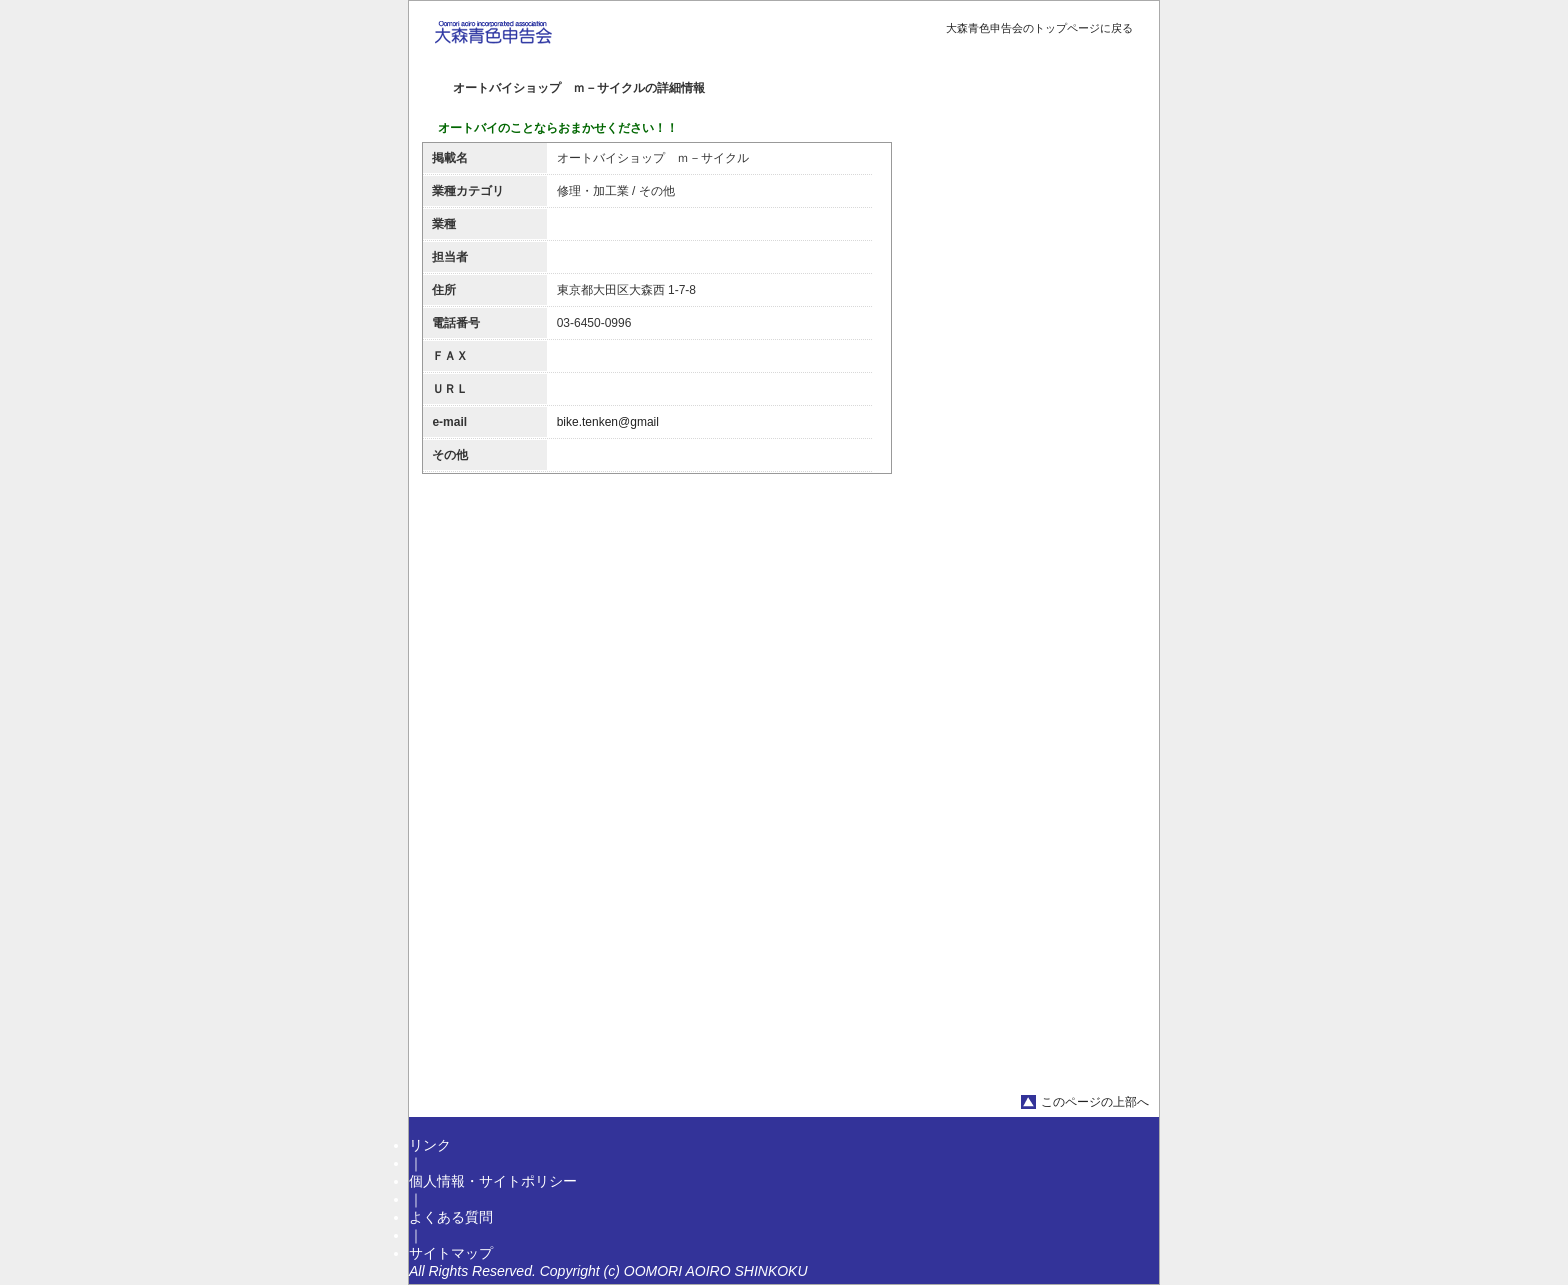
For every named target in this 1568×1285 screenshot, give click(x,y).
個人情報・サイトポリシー (493, 1181)
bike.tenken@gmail (608, 422)
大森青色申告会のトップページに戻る (1039, 28)
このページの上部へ (1095, 1102)
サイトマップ (451, 1253)
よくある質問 (451, 1217)
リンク (430, 1145)
